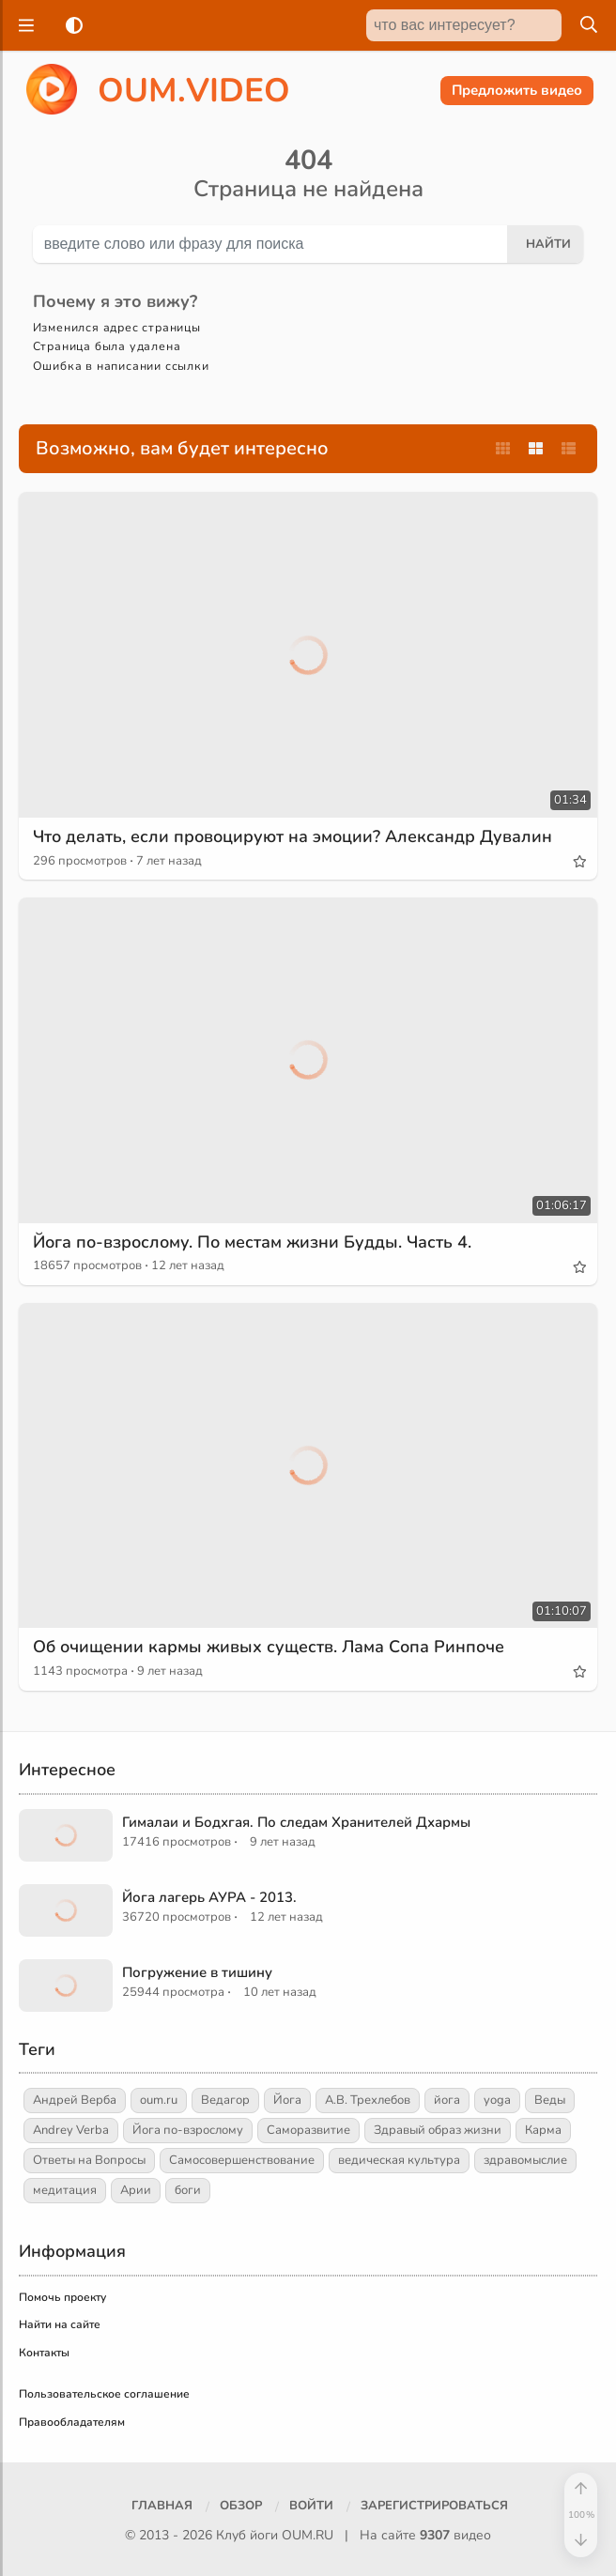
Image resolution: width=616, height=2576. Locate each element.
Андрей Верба (74, 2100)
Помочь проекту (62, 2297)
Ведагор (225, 2100)
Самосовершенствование (242, 2160)
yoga (497, 2100)
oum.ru (158, 2100)
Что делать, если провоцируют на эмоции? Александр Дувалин (292, 836)
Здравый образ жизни (437, 2130)
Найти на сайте (59, 2324)
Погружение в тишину (197, 1972)
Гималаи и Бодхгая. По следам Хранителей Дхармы (296, 1822)
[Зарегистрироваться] (434, 2506)
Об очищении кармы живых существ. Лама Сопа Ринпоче (268, 1646)
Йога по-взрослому (187, 2130)
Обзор (241, 2505)
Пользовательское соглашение (104, 2393)
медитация (65, 2190)
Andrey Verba (71, 2130)
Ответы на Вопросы (89, 2160)
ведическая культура (399, 2160)
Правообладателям (72, 2422)
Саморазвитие (308, 2130)
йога (447, 2100)
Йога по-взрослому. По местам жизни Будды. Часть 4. (252, 1242)
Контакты (44, 2352)
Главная (161, 2505)
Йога (287, 2100)
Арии (135, 2190)
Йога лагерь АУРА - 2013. (209, 1897)
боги (188, 2190)
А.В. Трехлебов (367, 2100)
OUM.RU (307, 2535)
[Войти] (311, 2506)
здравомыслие (525, 2160)
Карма (543, 2130)
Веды (549, 2100)
